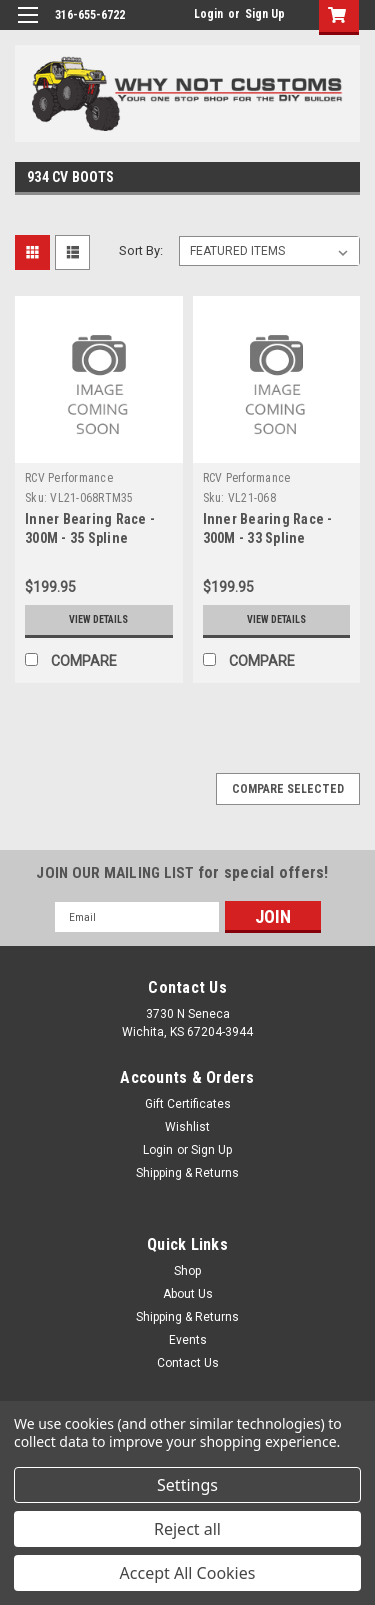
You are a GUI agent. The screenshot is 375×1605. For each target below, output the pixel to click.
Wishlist (187, 1127)
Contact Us (188, 1363)
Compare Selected (288, 789)
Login (208, 14)
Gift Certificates (188, 1104)
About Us (188, 1294)
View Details (98, 619)
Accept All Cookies (188, 1573)
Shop (187, 1271)
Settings (187, 1485)
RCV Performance (69, 478)
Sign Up (265, 14)
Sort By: (141, 250)
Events (188, 1340)
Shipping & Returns (187, 1173)
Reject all (187, 1529)
